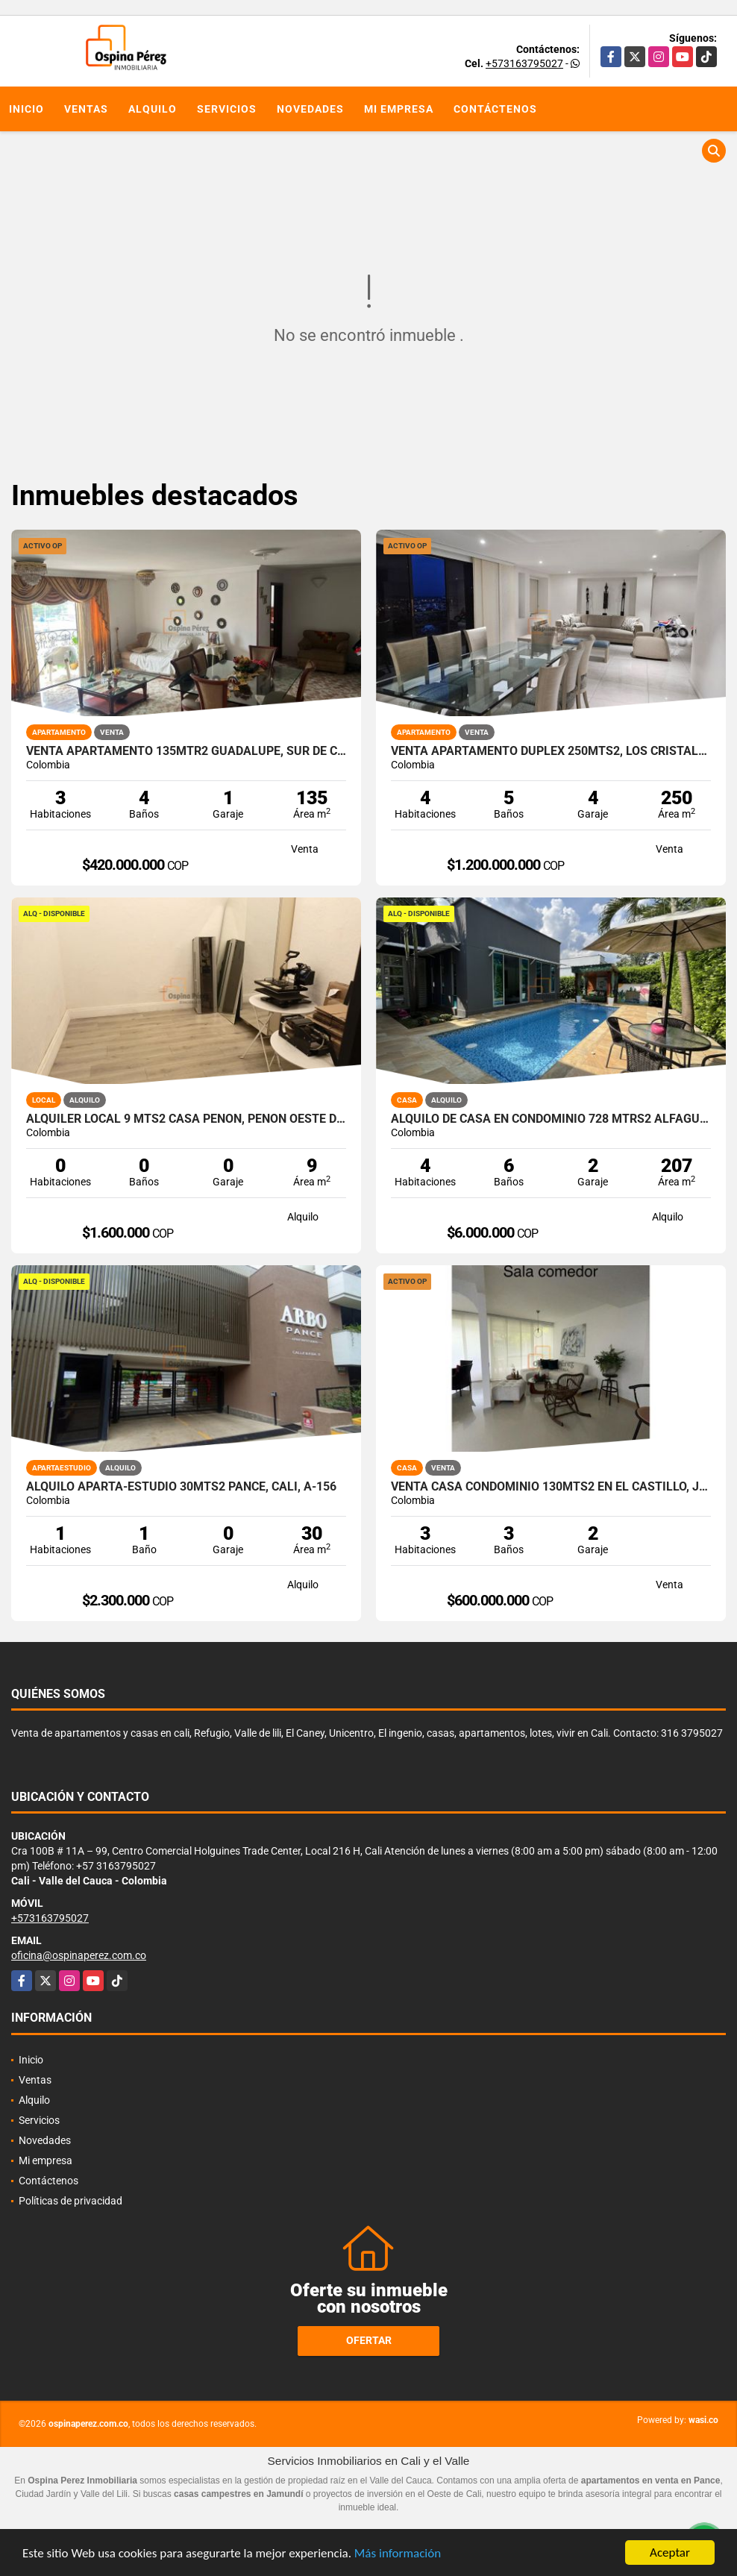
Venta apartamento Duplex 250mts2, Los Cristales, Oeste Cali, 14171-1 (551, 751)
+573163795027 (524, 63)
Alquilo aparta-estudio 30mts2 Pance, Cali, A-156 (181, 1487)
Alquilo (152, 109)
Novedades (310, 109)
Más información (397, 2553)
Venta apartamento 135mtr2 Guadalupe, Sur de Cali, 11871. (186, 751)
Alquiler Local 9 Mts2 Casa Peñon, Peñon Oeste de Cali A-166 (186, 1119)
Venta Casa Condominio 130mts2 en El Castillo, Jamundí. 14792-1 (551, 1487)
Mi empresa (398, 109)
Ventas (86, 109)
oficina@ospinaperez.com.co (78, 1955)
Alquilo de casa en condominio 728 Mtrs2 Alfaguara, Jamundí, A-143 (551, 1119)
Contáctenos (495, 109)
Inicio (26, 109)
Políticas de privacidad (70, 2201)
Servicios (227, 109)
